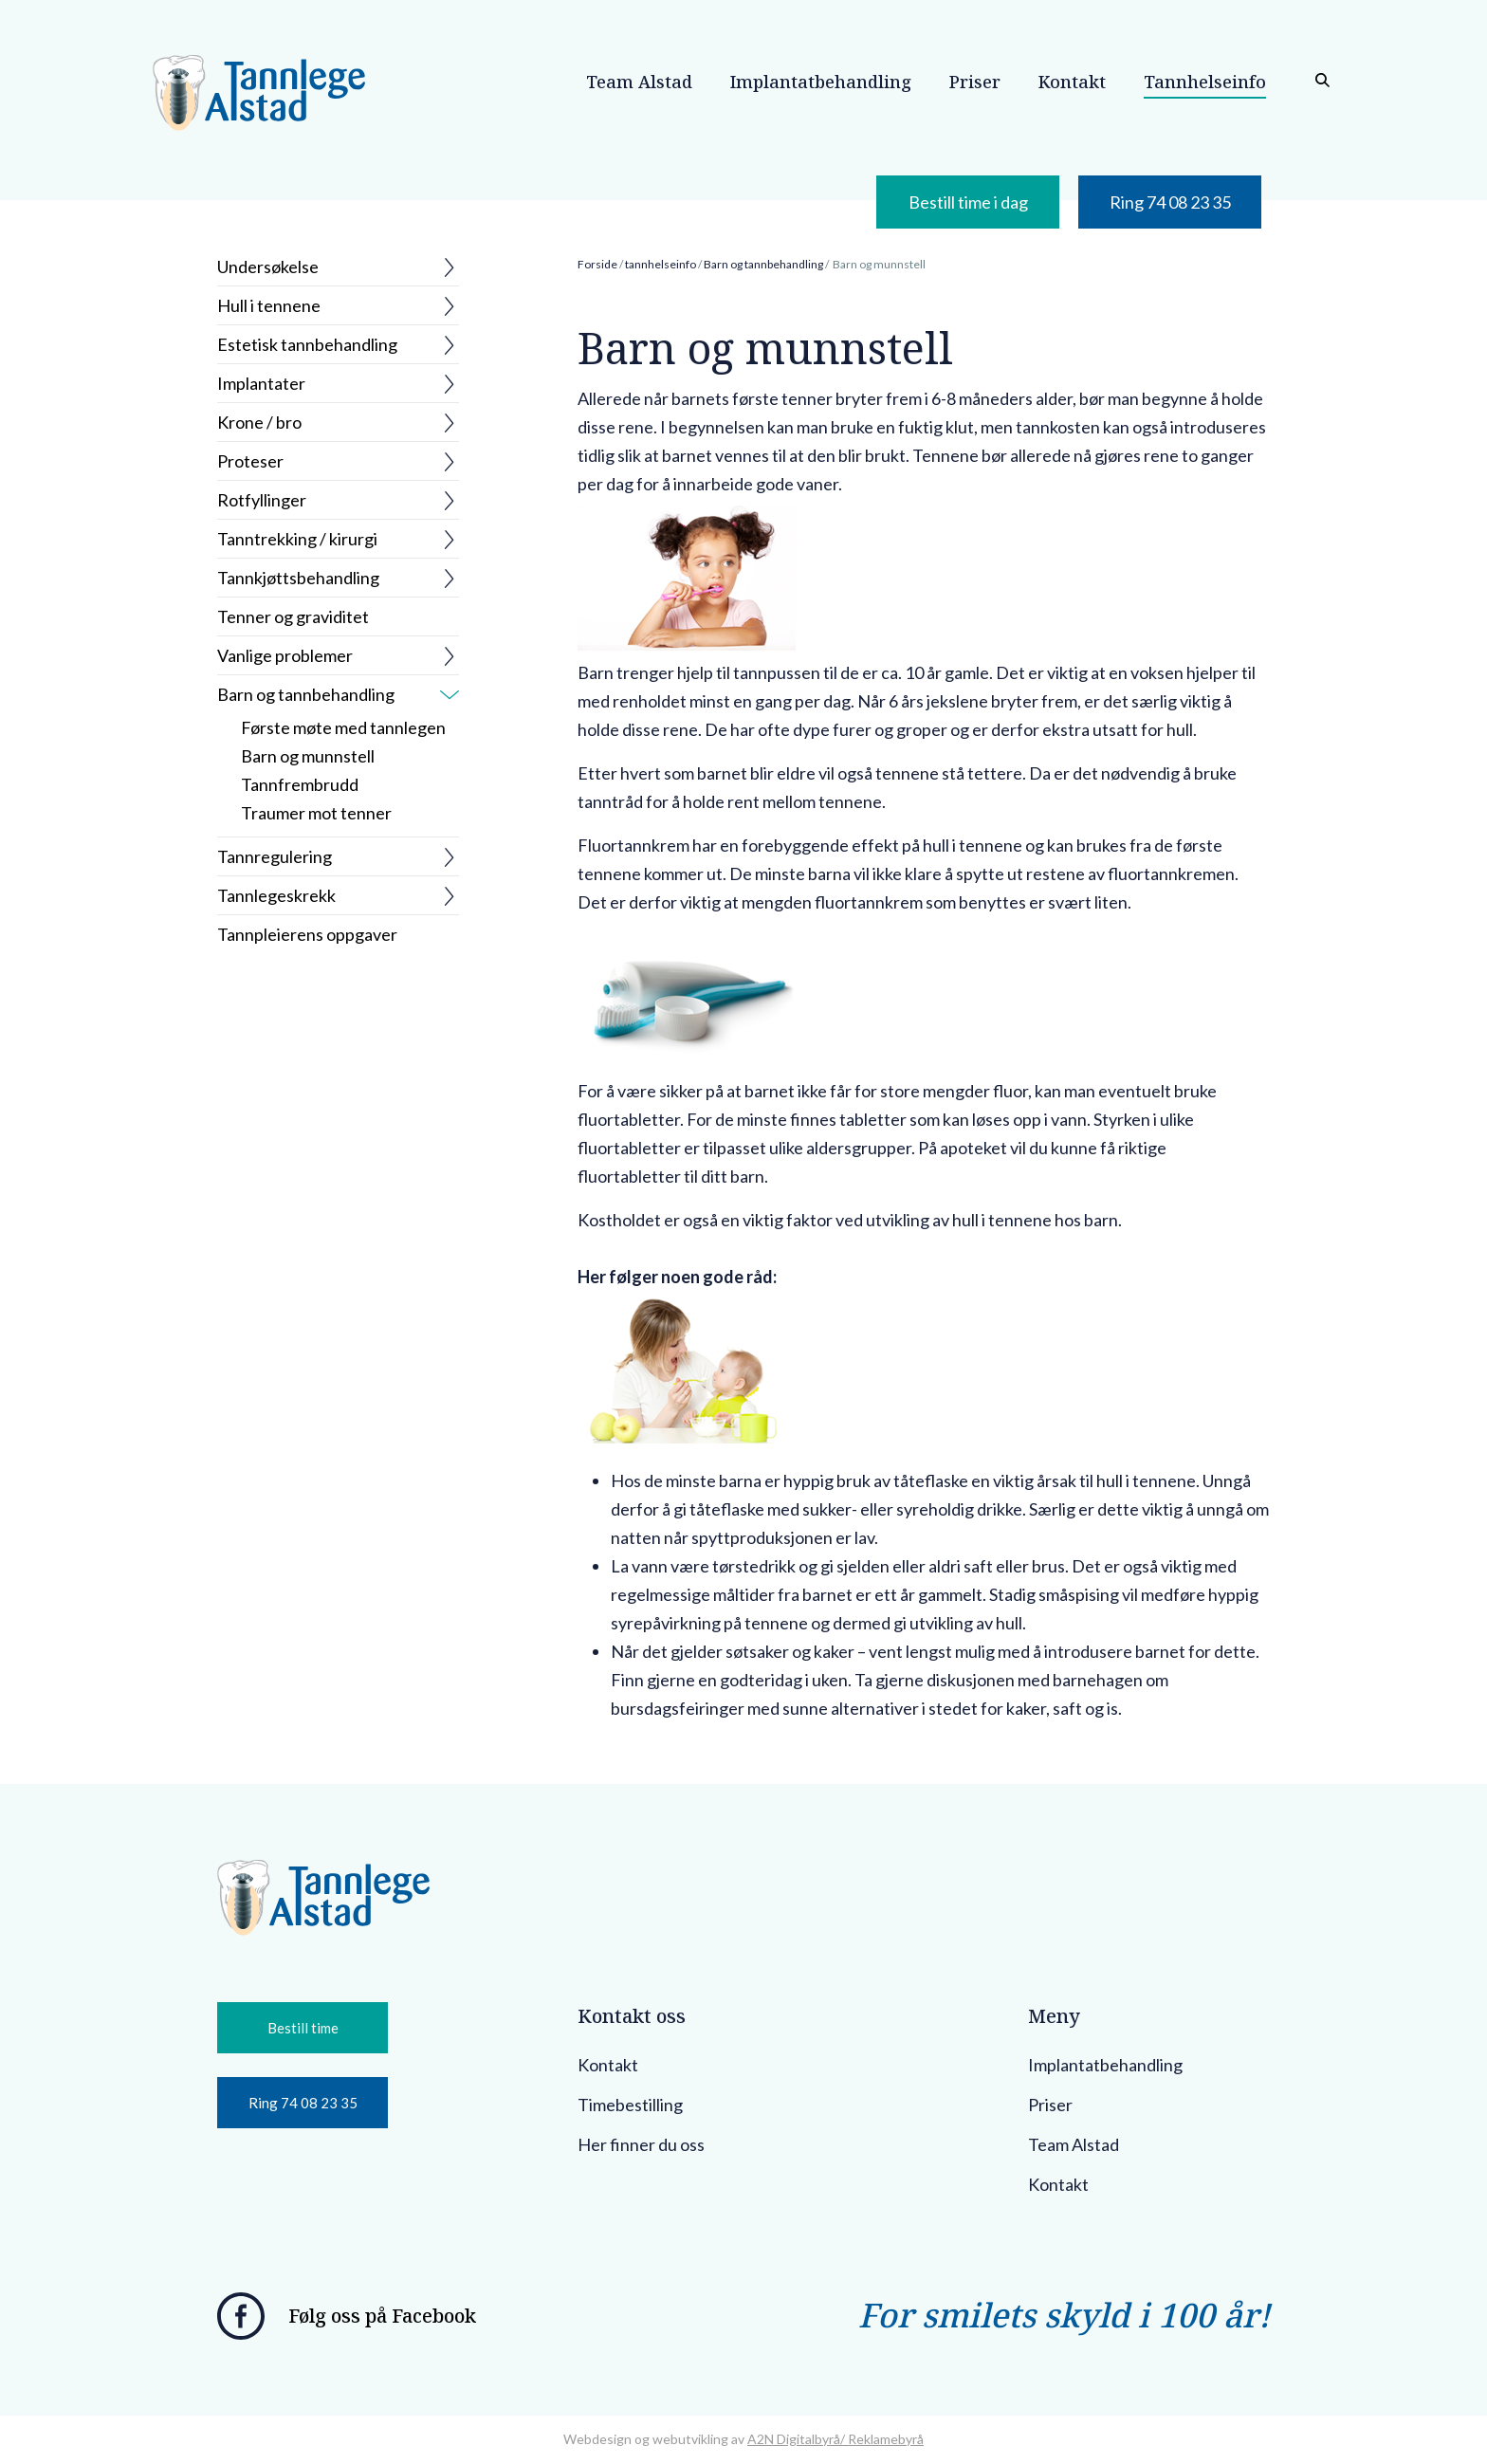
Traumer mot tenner (316, 814)
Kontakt (608, 2066)
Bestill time (303, 2029)
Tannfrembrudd (299, 786)
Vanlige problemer (285, 657)
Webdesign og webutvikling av (655, 2440)
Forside (597, 266)
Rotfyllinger (261, 501)
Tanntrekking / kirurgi (297, 540)
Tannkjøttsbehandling (298, 579)
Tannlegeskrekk (276, 897)
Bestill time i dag (968, 203)
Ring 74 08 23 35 (1170, 203)
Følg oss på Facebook (382, 2316)
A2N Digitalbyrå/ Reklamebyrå (835, 2440)
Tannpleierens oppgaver (307, 936)
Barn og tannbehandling (306, 696)
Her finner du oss (641, 2146)
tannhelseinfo (660, 266)
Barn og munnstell (308, 757)
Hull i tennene (269, 307)
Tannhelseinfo (1205, 81)
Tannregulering (274, 858)
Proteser (250, 462)
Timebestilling (630, 2106)
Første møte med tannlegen (343, 729)
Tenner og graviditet (293, 618)
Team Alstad (1073, 2146)
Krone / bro (259, 424)
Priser (1050, 2106)
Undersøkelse (268, 268)
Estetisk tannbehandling (307, 346)
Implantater (261, 385)
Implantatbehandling (1105, 2066)
